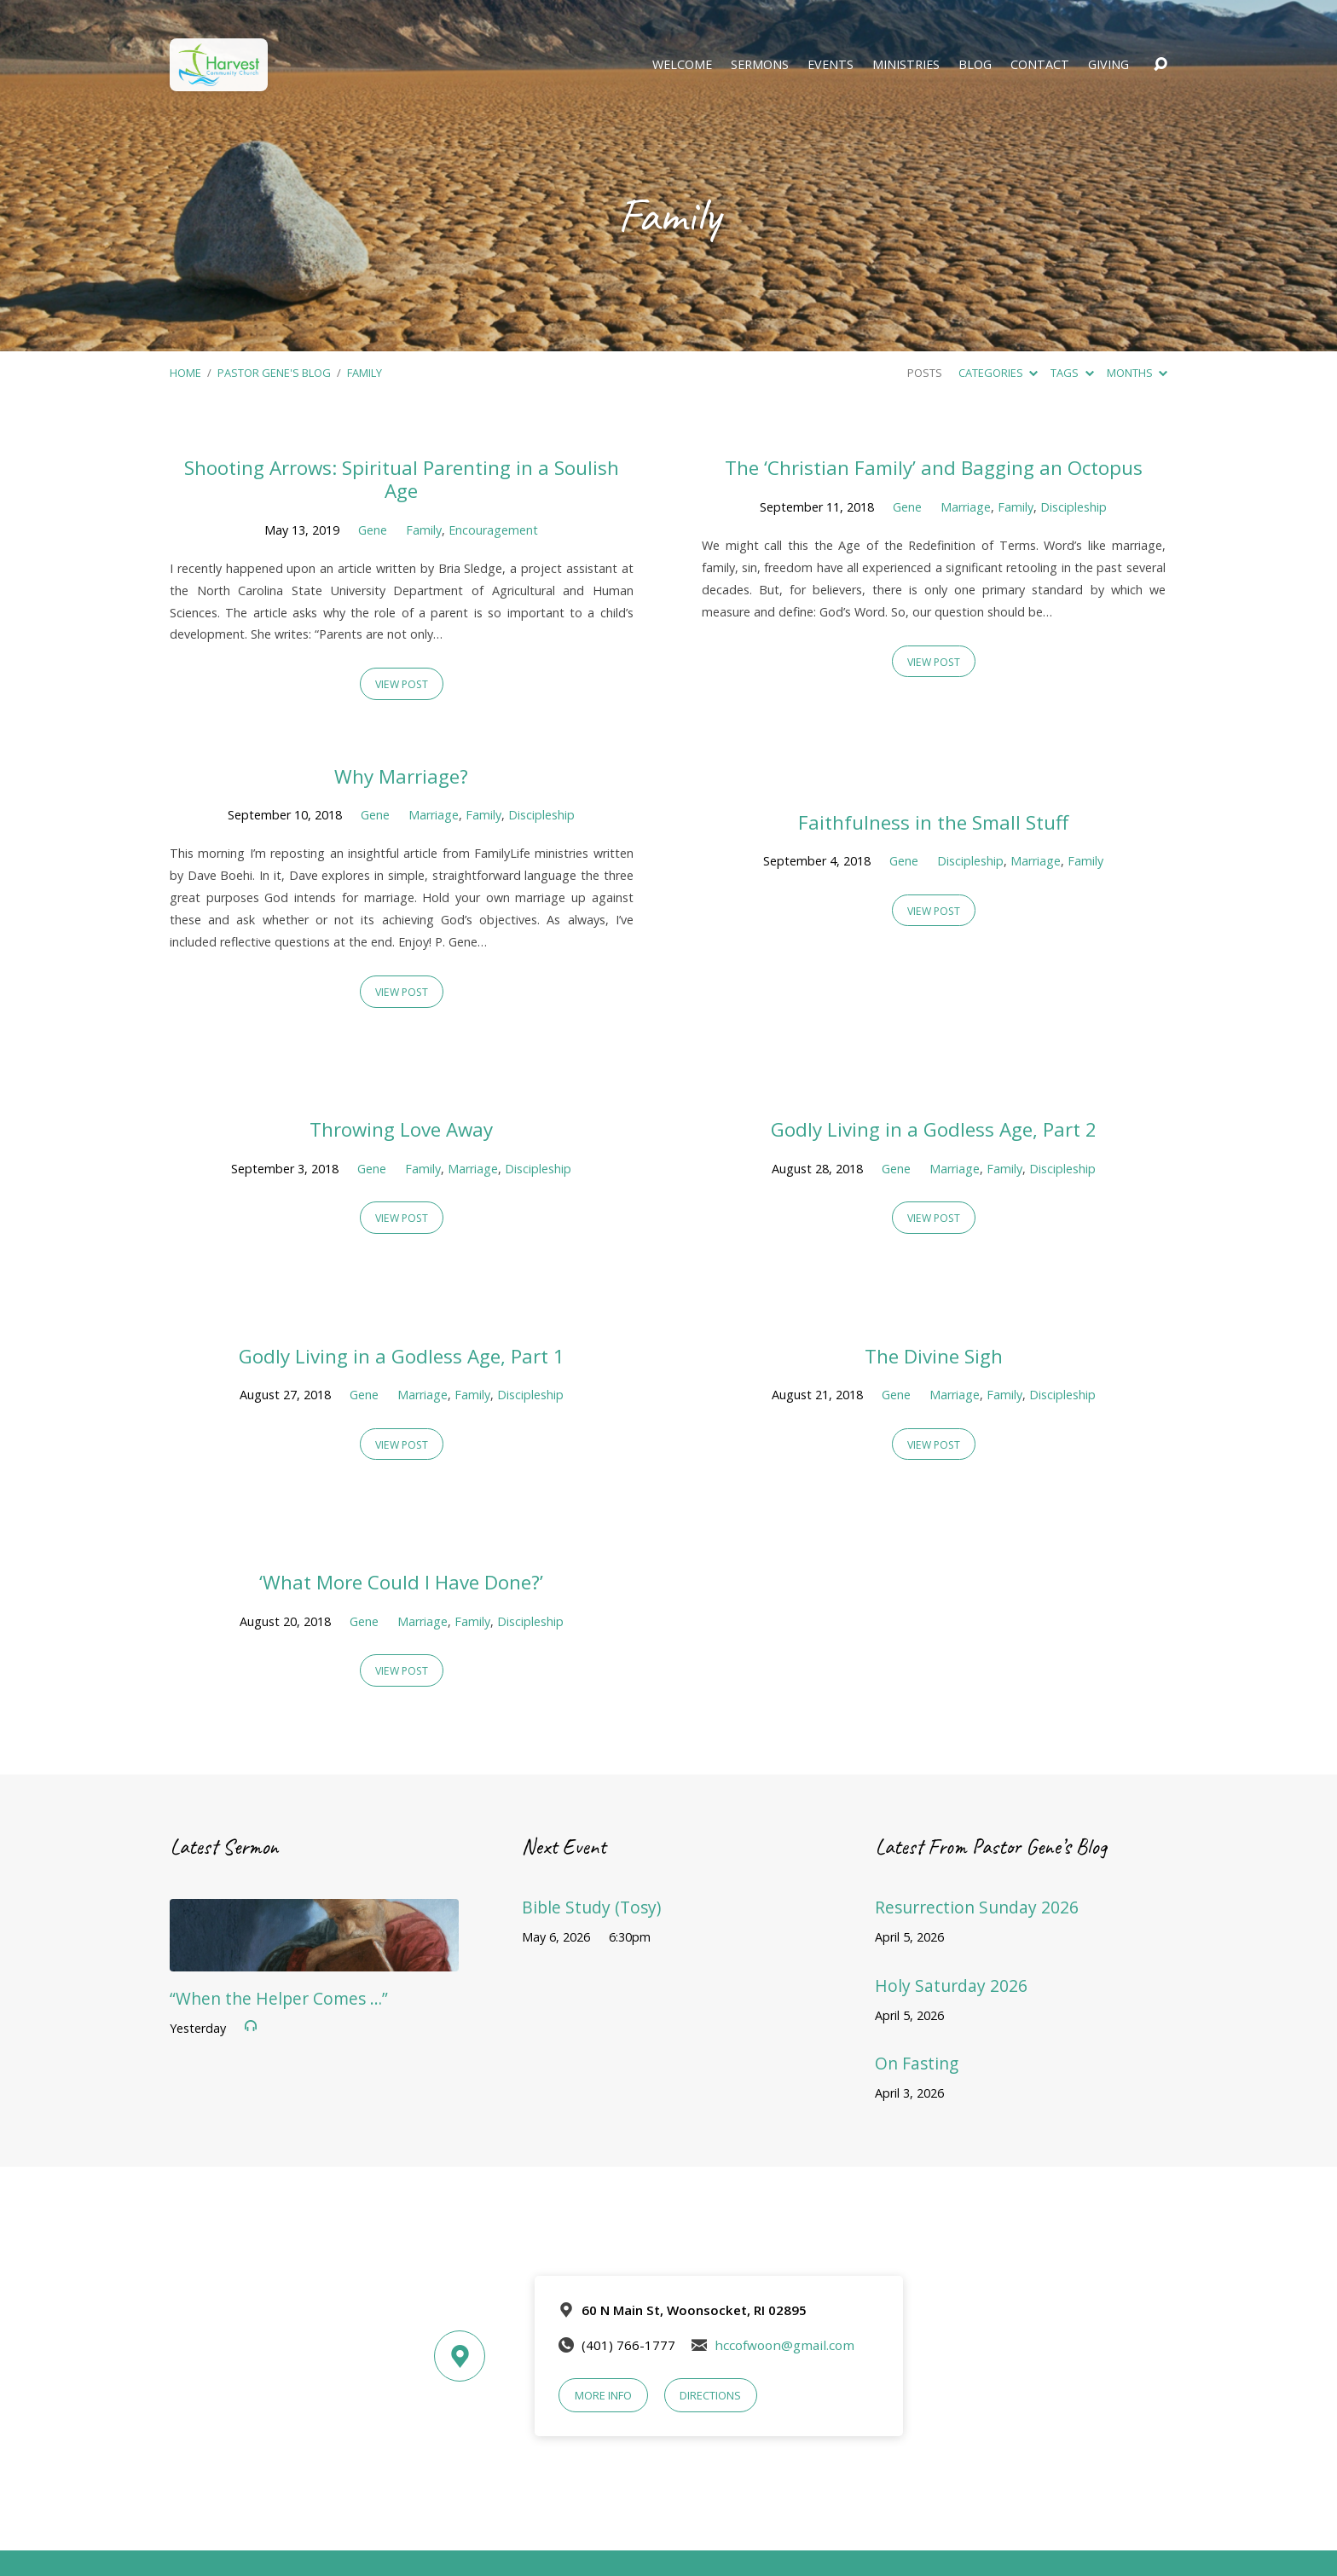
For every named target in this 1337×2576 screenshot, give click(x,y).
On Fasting (916, 2063)
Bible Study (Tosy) (591, 1907)
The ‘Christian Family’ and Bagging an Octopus (934, 467)
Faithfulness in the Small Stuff (933, 822)
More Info (603, 2395)
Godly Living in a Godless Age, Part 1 (401, 1356)
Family (364, 372)
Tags (1071, 372)
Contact (1039, 65)
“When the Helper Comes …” (279, 1998)
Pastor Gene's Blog (274, 372)
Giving (1108, 65)
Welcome (682, 65)
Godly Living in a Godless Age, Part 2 (934, 1129)
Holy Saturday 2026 (951, 1985)
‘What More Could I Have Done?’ (401, 1582)
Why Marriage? (401, 776)
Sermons (760, 65)
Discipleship (1073, 507)
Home (185, 372)
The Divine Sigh (934, 1356)
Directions (710, 2395)
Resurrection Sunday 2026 (977, 1907)
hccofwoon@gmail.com (784, 2344)
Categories (998, 372)
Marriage (966, 507)
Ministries (906, 65)
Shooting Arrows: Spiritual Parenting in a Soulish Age (401, 479)
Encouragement (493, 530)
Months (1137, 372)
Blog (975, 65)
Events (830, 65)
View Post (401, 684)
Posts (924, 372)
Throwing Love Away (401, 1129)
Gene (372, 530)
